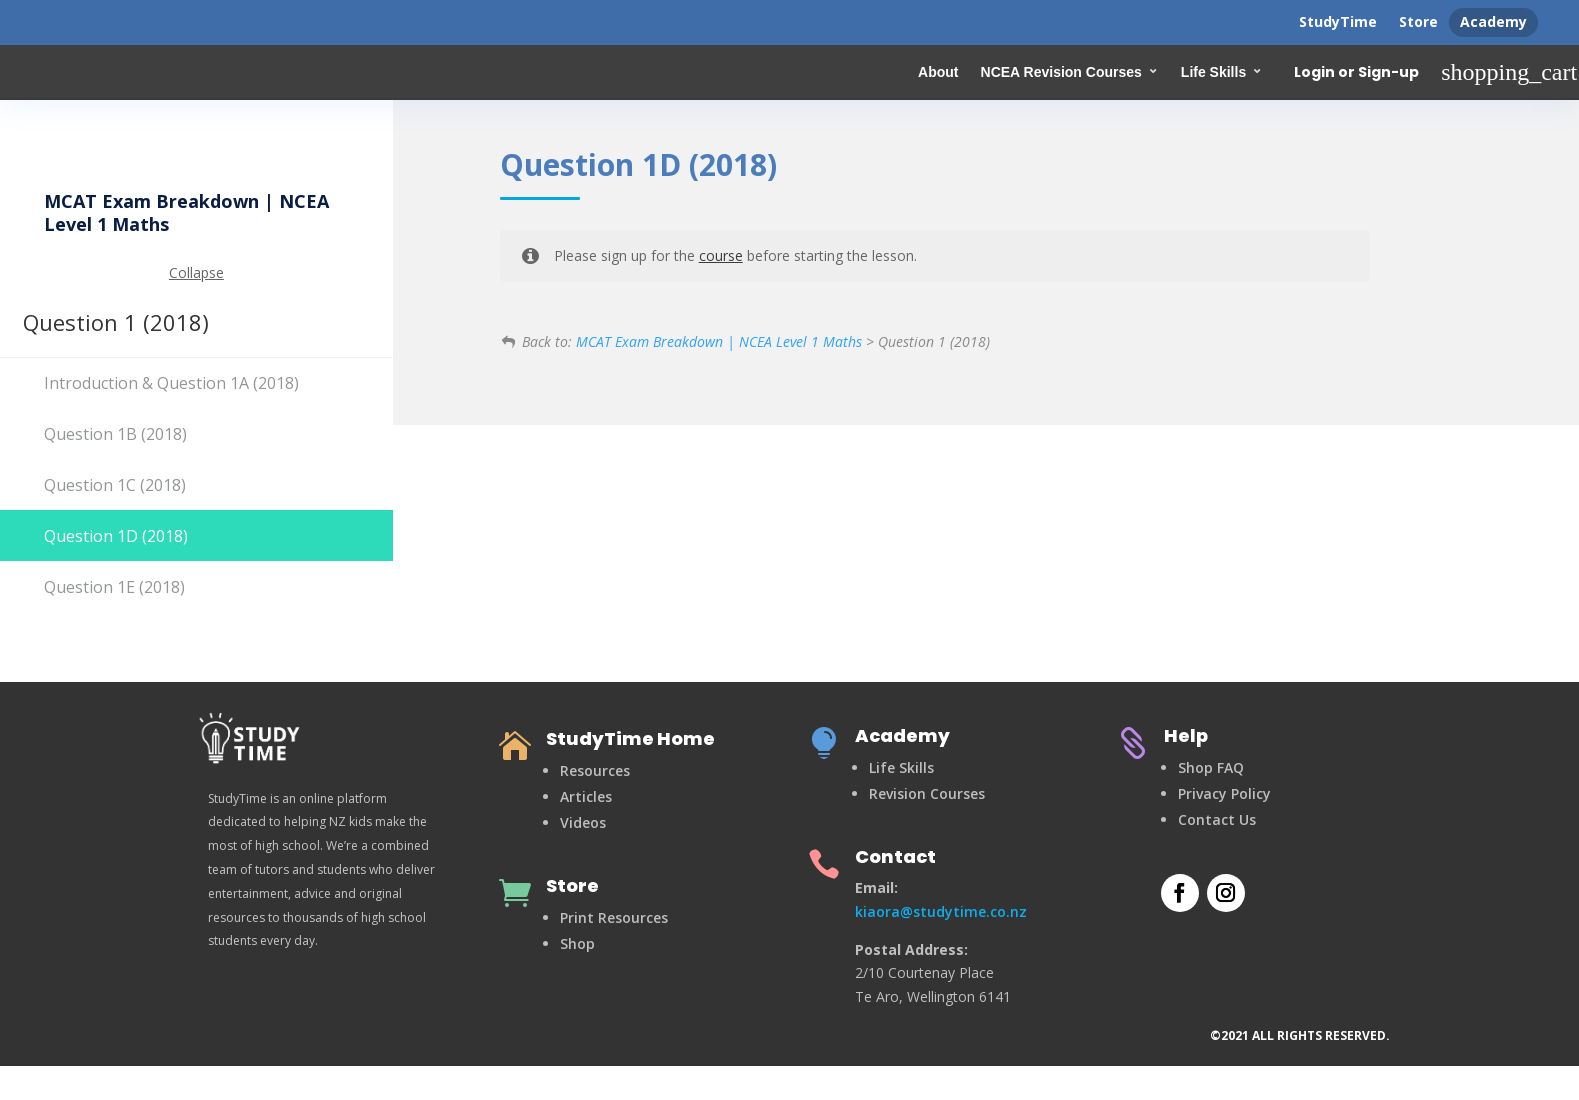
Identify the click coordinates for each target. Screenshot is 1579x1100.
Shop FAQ (1211, 767)
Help (1186, 735)
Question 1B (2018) (115, 434)
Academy (1493, 21)
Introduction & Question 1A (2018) (171, 383)
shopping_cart (1509, 72)
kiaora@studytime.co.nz (941, 911)
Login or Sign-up (1356, 73)
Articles (586, 796)
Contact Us (1217, 819)
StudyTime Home (630, 738)
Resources (595, 770)
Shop (577, 943)
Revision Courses (927, 793)
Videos (583, 822)
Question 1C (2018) (115, 485)
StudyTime (1338, 21)
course (721, 255)
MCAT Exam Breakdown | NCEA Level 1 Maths (719, 341)
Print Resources (614, 917)
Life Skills (1213, 72)
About (938, 72)
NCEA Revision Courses (1061, 72)
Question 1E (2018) (114, 587)
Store (1418, 21)
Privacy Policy (1224, 793)
